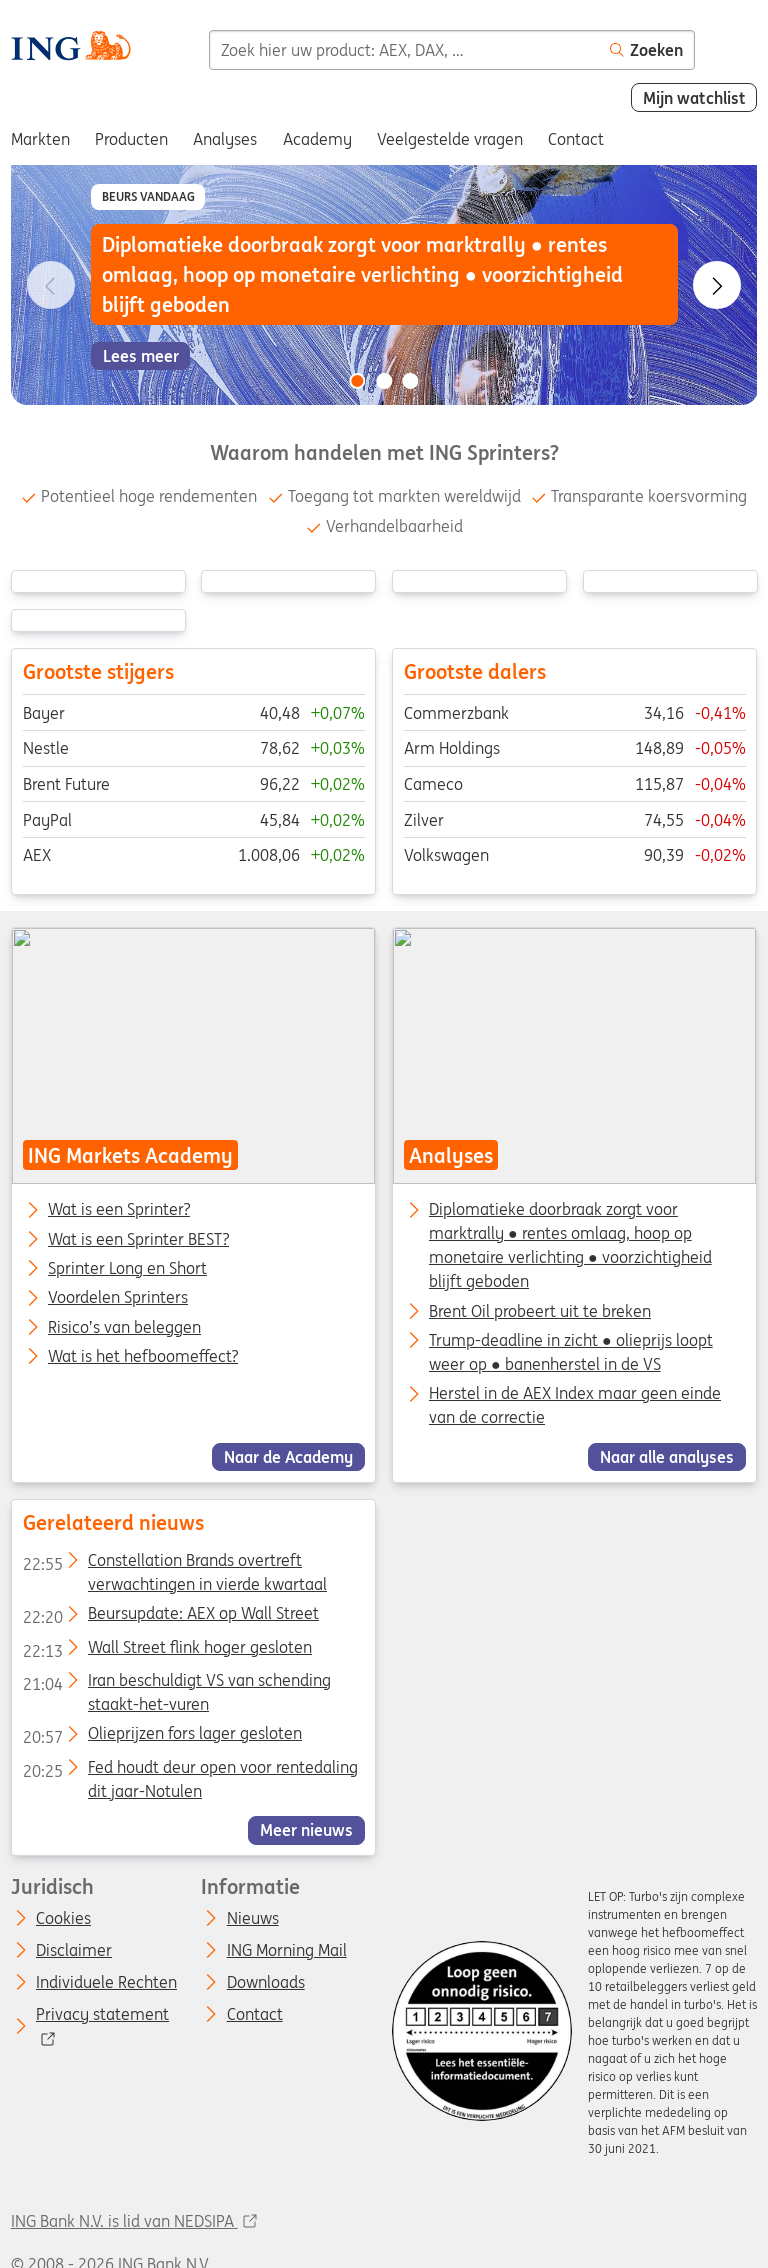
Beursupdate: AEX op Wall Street (170, 1617)
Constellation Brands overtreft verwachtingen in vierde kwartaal (174, 1564)
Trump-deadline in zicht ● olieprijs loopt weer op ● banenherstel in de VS (571, 1352)
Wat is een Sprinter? (119, 1211)
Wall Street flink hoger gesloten (166, 1651)
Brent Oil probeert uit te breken (540, 1311)
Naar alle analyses (667, 1457)
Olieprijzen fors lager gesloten (161, 1737)
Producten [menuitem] (131, 139)
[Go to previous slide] (51, 285)
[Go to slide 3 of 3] (411, 381)
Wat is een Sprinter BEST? (138, 1240)
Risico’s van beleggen (124, 1328)
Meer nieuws (306, 1830)
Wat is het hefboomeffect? (143, 1357)
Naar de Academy (288, 1457)
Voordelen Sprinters (118, 1299)
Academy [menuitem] (317, 139)
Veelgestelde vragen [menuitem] (450, 139)
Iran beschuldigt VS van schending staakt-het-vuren (176, 1684)
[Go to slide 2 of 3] (384, 381)
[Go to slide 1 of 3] (357, 381)
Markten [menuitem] (40, 139)
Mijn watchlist (694, 98)
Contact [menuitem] (576, 139)
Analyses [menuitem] (225, 139)
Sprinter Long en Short (127, 1269)
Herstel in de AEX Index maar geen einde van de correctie (575, 1406)
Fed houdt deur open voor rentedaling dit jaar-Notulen (189, 1771)
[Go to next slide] (717, 285)
